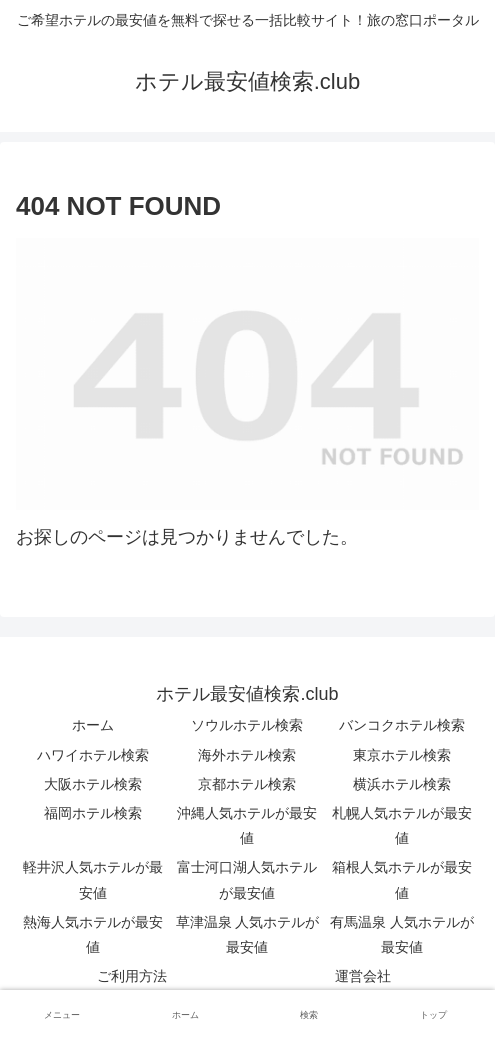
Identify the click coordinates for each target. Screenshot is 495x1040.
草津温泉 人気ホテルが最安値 (248, 934)
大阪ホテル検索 (93, 784)
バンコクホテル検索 (402, 725)
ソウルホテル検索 (247, 725)
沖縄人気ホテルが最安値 (247, 825)
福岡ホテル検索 (93, 813)
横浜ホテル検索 (402, 784)
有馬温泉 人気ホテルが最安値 (402, 934)
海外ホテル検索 (247, 755)
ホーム (93, 725)
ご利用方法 (132, 976)
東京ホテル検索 (402, 755)
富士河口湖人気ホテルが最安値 (247, 879)
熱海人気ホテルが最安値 (93, 934)
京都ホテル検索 (247, 784)
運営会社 (363, 976)
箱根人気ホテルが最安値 (402, 879)
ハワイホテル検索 (93, 755)
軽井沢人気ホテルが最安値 (93, 879)
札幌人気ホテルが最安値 (402, 825)
